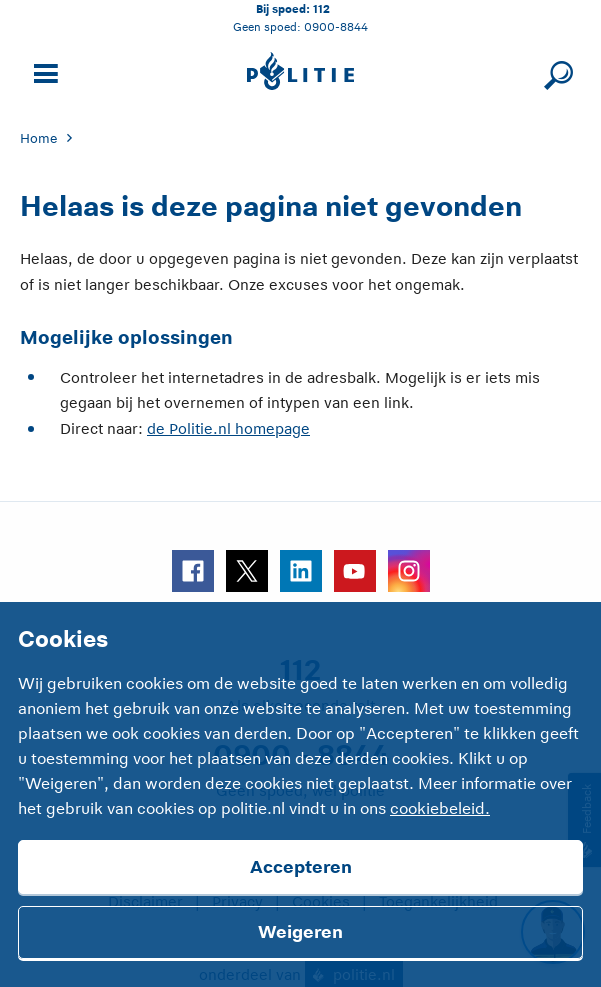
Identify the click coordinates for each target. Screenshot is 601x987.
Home (38, 138)
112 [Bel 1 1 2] (321, 8)
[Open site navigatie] (43, 71)
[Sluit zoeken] (555, 71)
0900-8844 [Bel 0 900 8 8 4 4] (336, 26)
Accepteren (301, 867)
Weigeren (300, 932)
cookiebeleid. (440, 809)
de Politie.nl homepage (228, 428)
